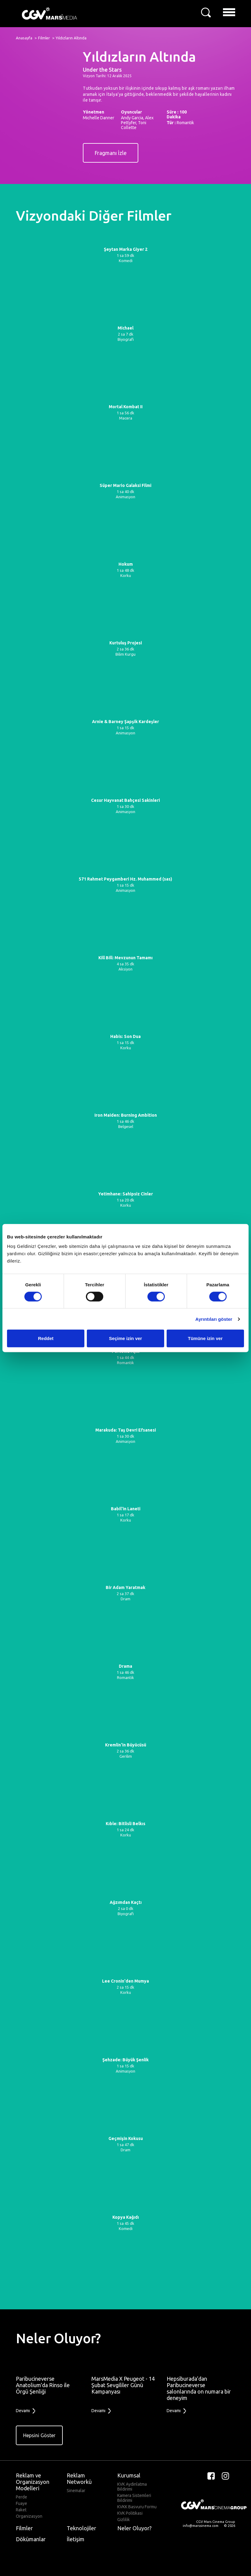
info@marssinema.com (200, 2525)
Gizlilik (123, 2519)
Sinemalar (76, 2490)
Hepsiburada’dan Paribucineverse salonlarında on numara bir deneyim (199, 2388)
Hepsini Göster (39, 2435)
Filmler (44, 38)
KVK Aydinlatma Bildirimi (132, 2486)
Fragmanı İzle (110, 153)
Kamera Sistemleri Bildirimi (134, 2498)
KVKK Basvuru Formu (137, 2506)
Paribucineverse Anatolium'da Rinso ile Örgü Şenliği (43, 2385)
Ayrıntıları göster (213, 1318)
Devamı (25, 2410)
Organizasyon (29, 2516)
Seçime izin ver (125, 1338)
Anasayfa (24, 38)
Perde (21, 2497)
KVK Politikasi (130, 2513)
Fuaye (21, 2503)
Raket (21, 2509)
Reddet (46, 1338)
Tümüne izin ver (205, 1338)
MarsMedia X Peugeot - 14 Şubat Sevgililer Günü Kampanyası (123, 2385)
